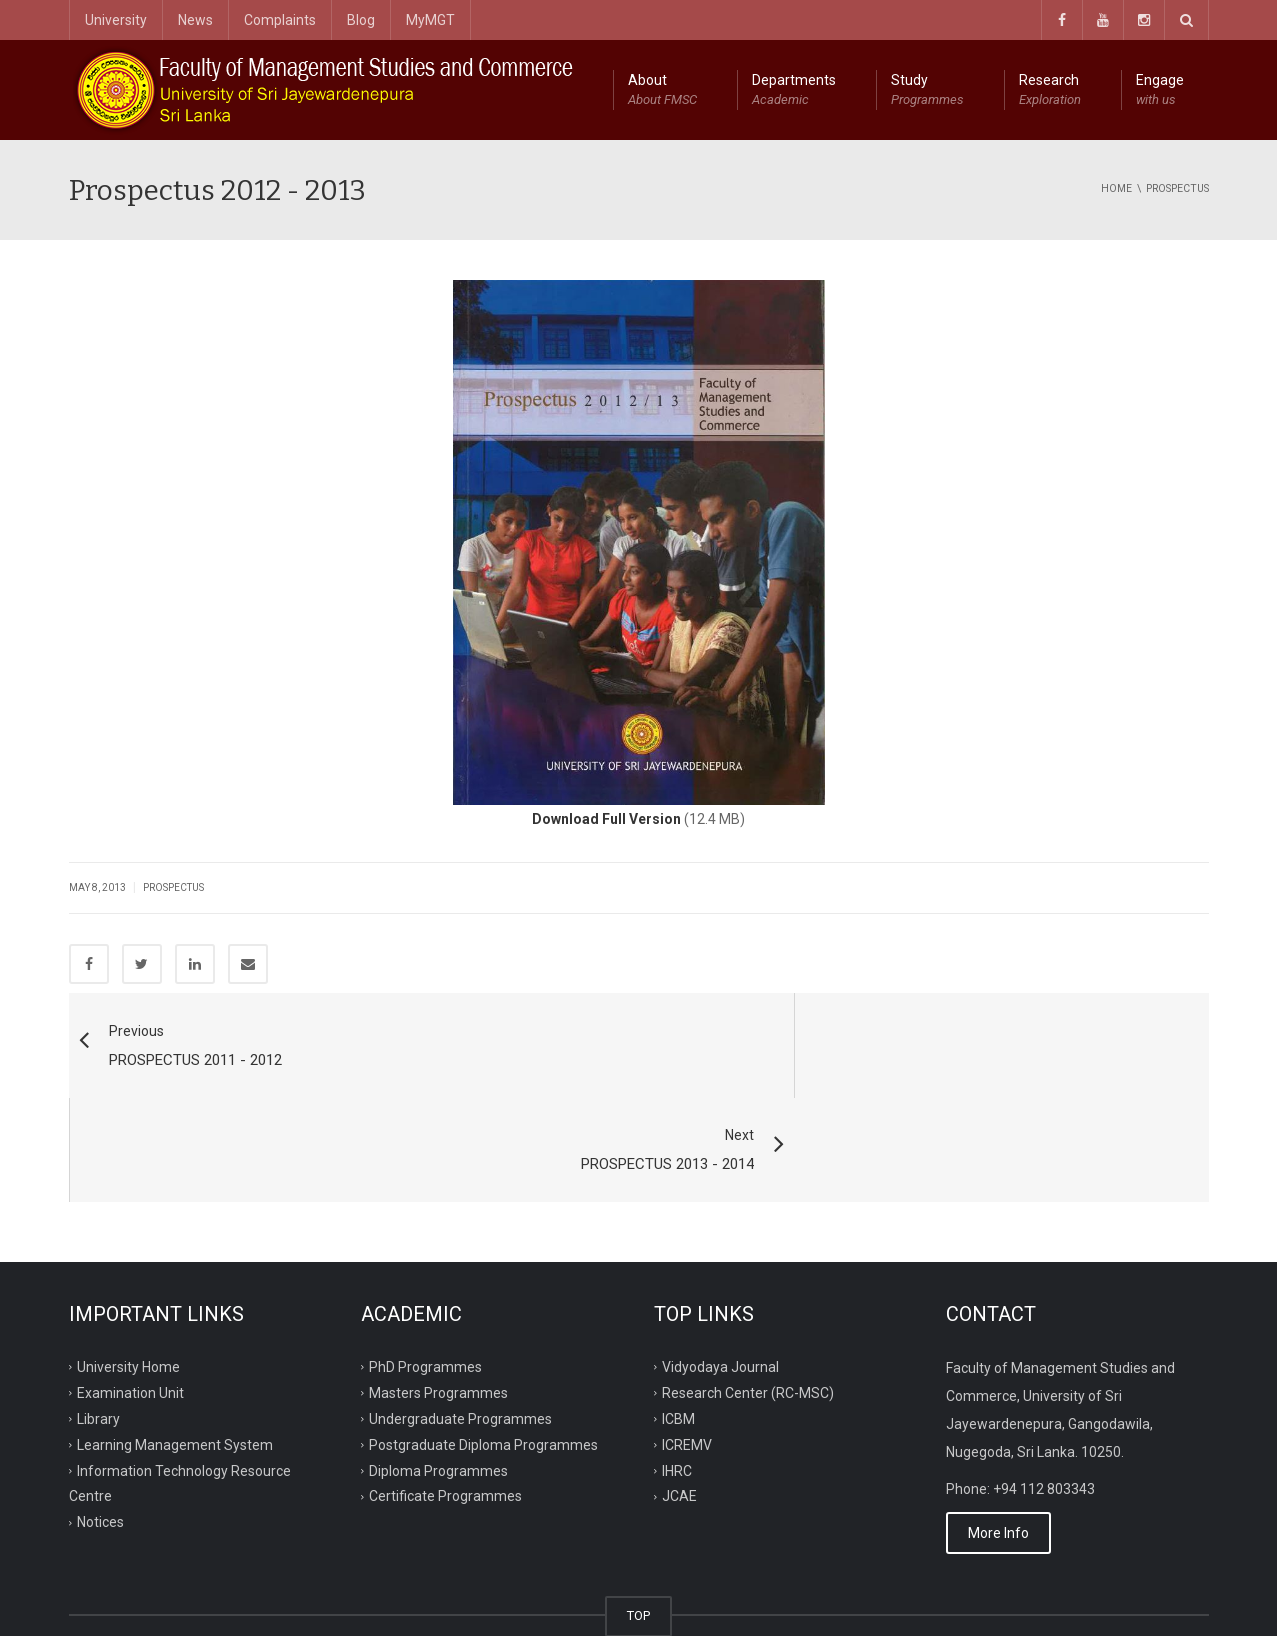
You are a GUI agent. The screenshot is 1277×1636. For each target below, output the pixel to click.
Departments (794, 91)
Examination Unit (130, 1290)
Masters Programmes (438, 1290)
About (662, 91)
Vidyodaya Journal (720, 1264)
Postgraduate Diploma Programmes (483, 1341)
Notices (100, 1419)
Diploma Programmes (438, 1367)
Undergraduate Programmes (460, 1315)
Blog (361, 20)
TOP (638, 1512)
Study (927, 91)
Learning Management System (175, 1341)
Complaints (280, 20)
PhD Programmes (425, 1264)
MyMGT (430, 20)
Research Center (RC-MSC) (748, 1290)
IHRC (677, 1367)
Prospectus (173, 887)
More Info (998, 1430)
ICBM (678, 1315)
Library (98, 1315)
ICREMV (687, 1341)
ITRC (162, 1597)
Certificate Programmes (445, 1393)
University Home (128, 1264)
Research (1050, 91)
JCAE (679, 1393)
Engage (1160, 91)
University (116, 20)
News (195, 20)
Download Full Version (606, 819)
